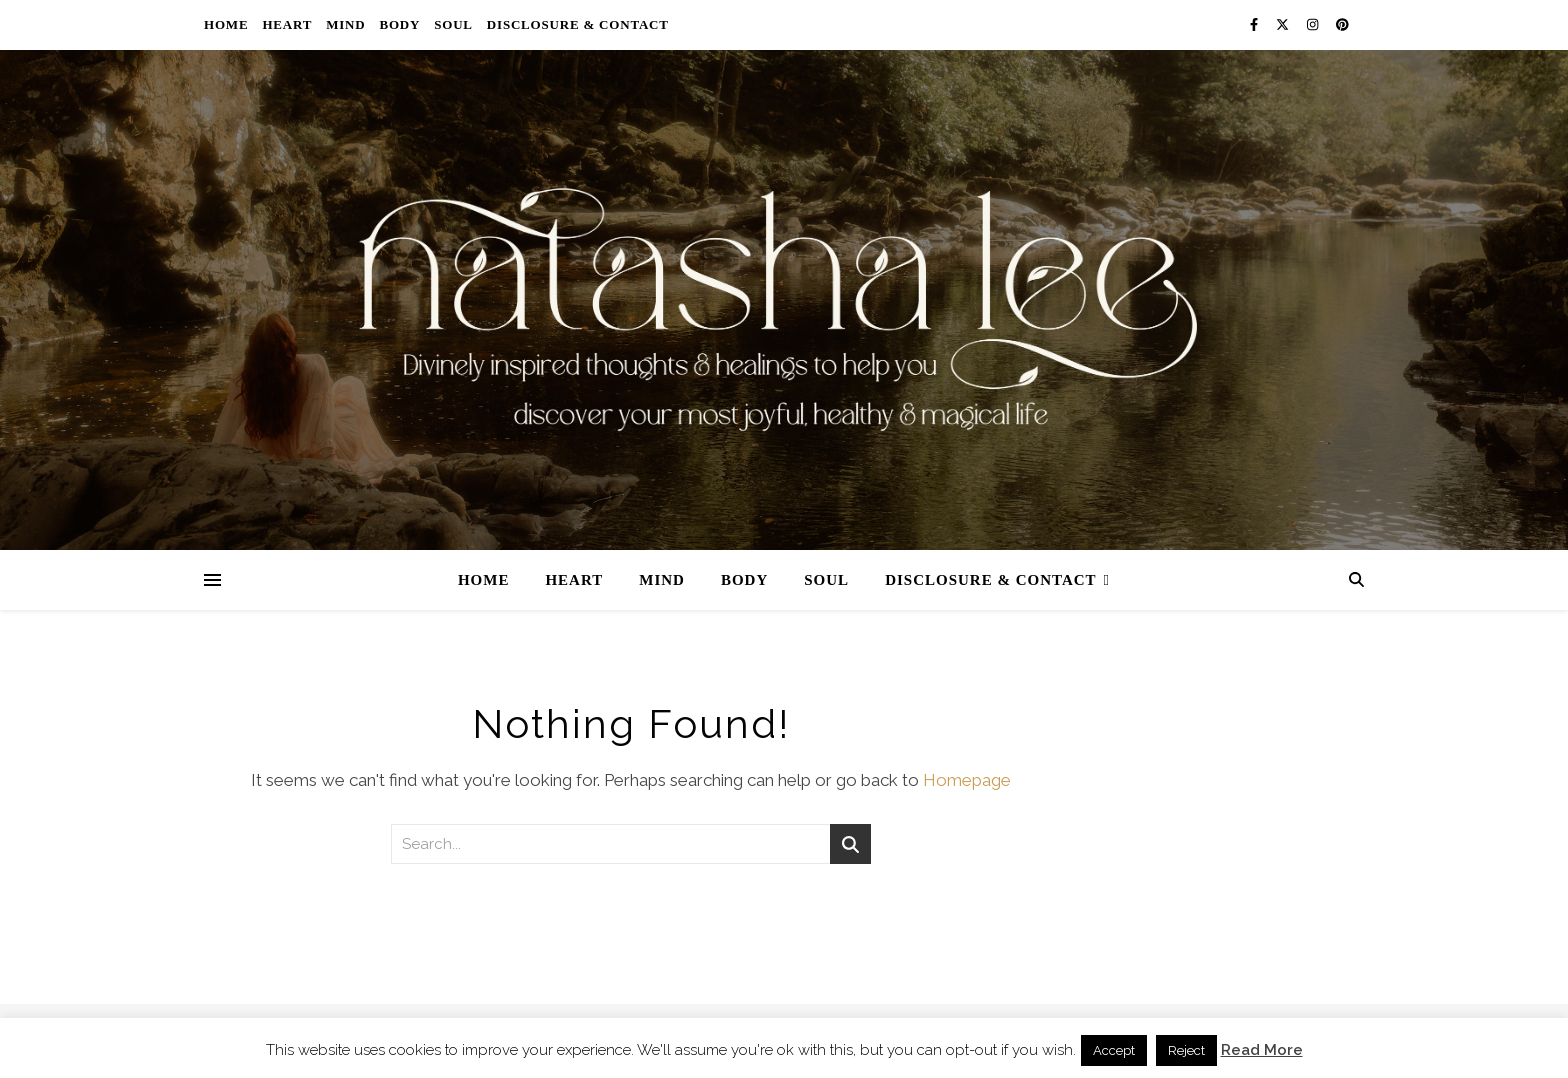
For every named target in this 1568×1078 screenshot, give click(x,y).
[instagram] (1314, 24)
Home (226, 24)
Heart (287, 24)
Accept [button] (1114, 1050)
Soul (453, 24)
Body (399, 24)
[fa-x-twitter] (1284, 24)
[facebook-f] (1255, 24)
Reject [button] (1186, 1050)
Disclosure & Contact (578, 24)
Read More (1262, 1050)
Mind (345, 24)
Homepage (967, 780)
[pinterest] (1342, 24)
